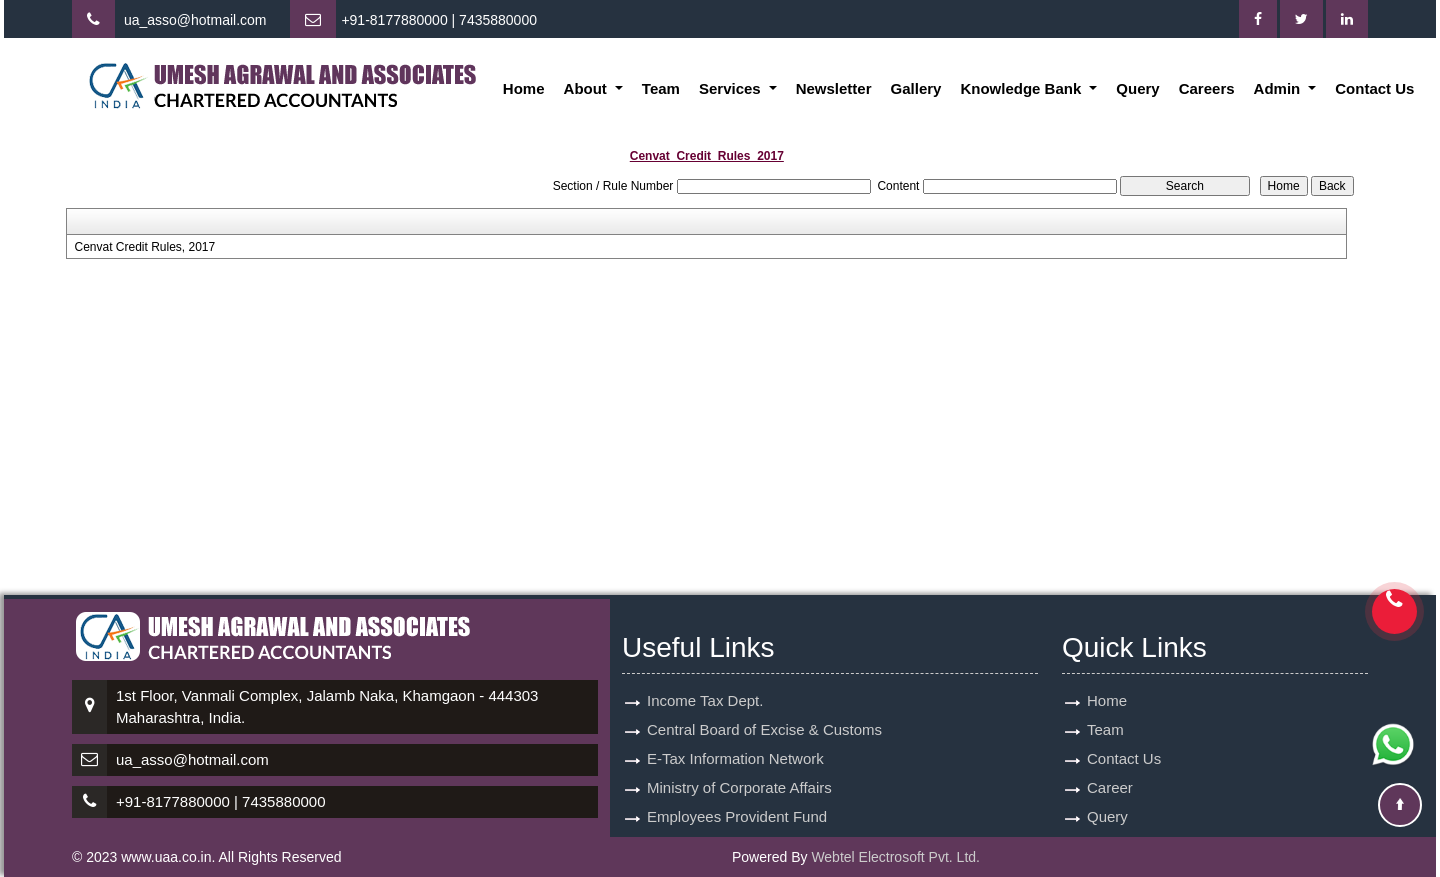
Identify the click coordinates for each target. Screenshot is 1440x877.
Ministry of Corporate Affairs (739, 787)
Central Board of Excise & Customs (764, 729)
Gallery (916, 88)
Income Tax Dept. (705, 700)
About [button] (587, 88)
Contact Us (1374, 88)
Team (661, 88)
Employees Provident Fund (737, 816)
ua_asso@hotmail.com (195, 20)
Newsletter (834, 88)
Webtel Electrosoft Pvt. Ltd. (895, 857)
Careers (1207, 88)
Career (1110, 787)
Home (524, 88)
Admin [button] (1279, 88)
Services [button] (732, 88)
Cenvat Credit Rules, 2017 (144, 247)
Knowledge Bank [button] (1022, 88)
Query (1137, 88)
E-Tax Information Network (735, 758)
